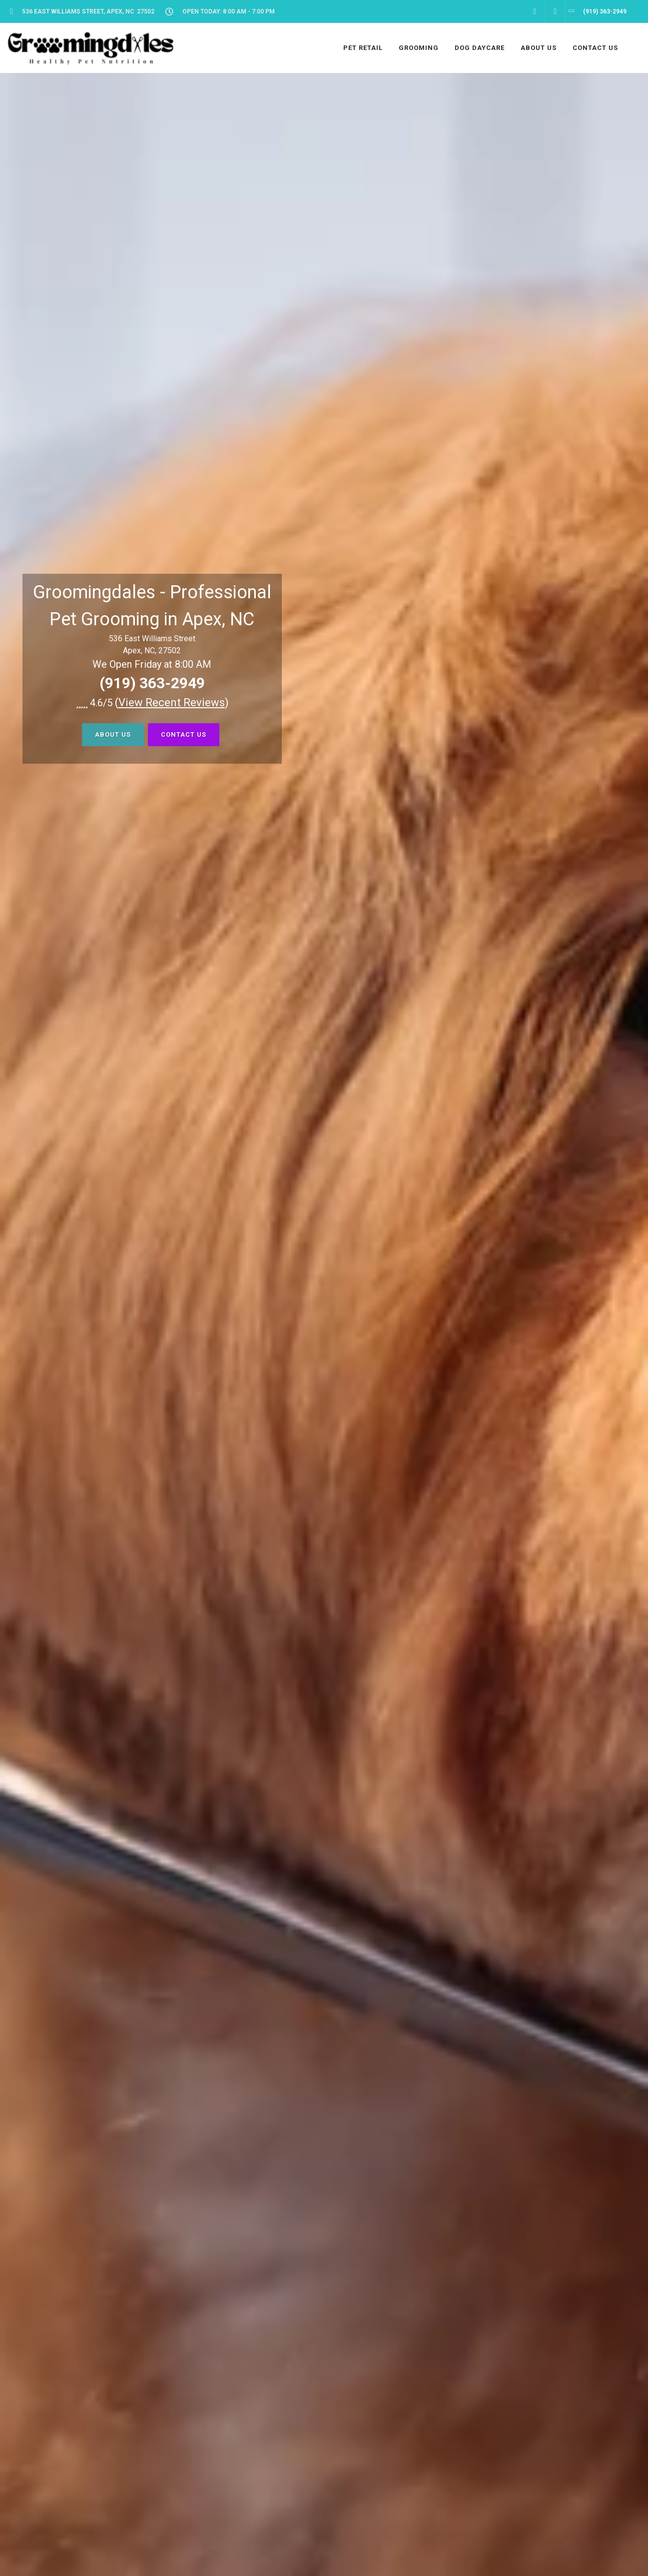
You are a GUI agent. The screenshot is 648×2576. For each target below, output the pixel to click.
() (172, 702)
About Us (113, 734)
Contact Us (183, 734)
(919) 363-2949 (152, 683)
